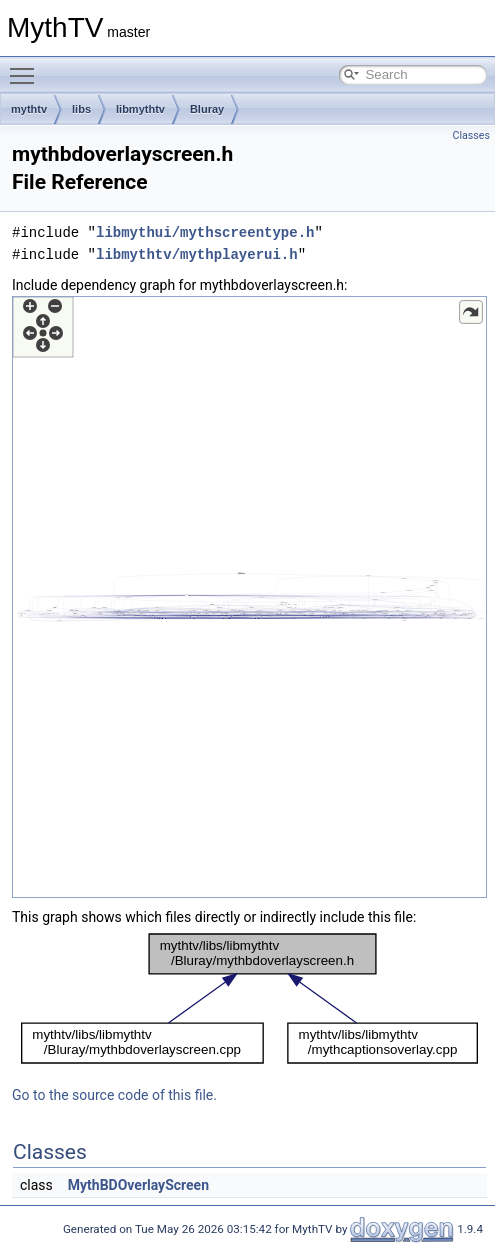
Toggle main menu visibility (27, 67)
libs (81, 109)
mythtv (29, 109)
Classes (471, 135)
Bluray (207, 109)
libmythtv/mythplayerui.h (197, 254)
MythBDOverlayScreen (138, 1185)
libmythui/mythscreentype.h (205, 232)
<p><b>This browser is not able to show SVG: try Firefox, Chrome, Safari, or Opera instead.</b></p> (249, 597)
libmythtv (140, 109)
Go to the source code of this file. (114, 1095)
